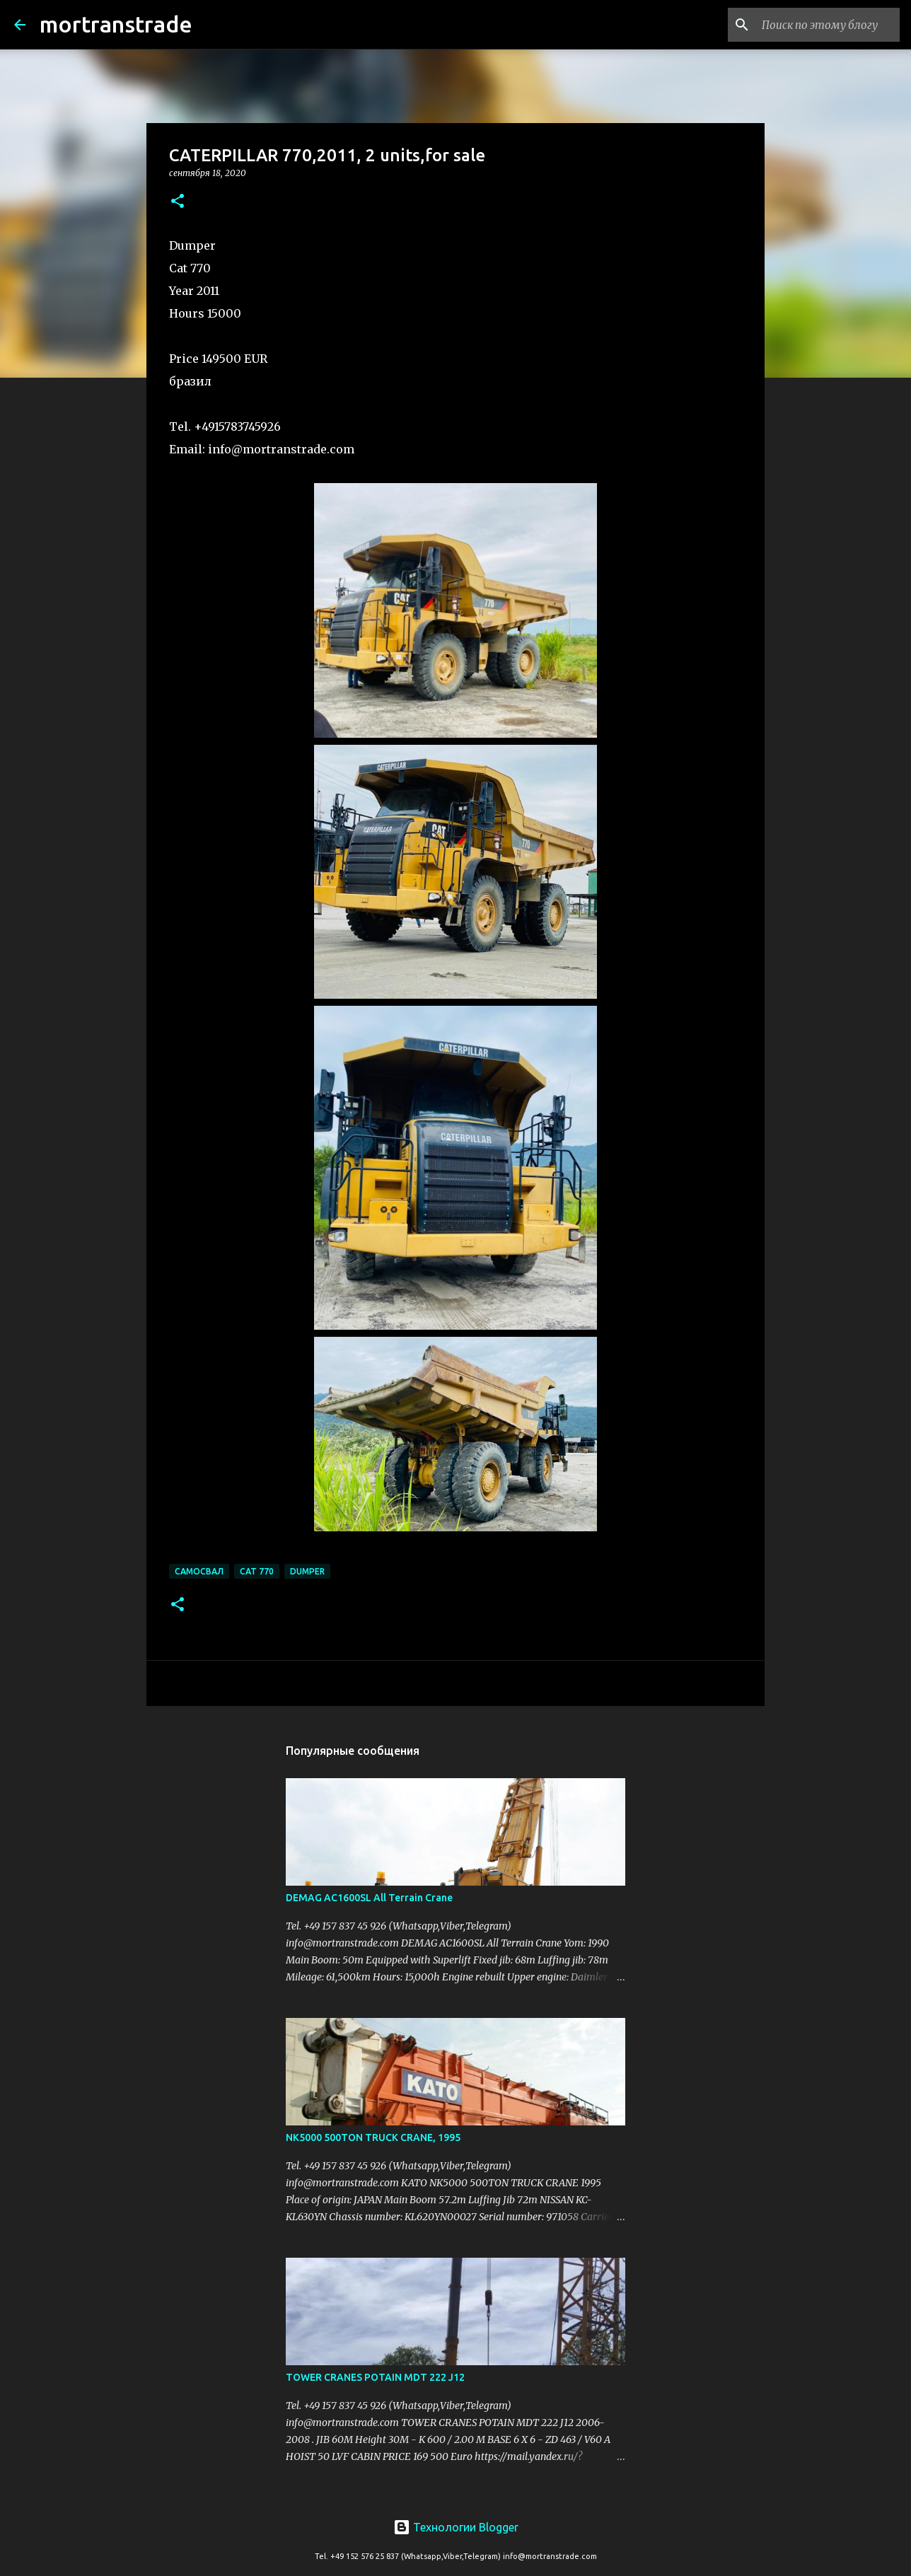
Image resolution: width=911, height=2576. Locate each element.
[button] (177, 201)
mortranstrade (116, 24)
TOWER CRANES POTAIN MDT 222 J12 (375, 2377)
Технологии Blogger (455, 2527)
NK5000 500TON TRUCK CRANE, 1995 (373, 2137)
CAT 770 (257, 1571)
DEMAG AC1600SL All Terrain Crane (369, 1897)
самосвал (199, 1571)
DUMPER (307, 1571)
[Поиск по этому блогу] (825, 25)
